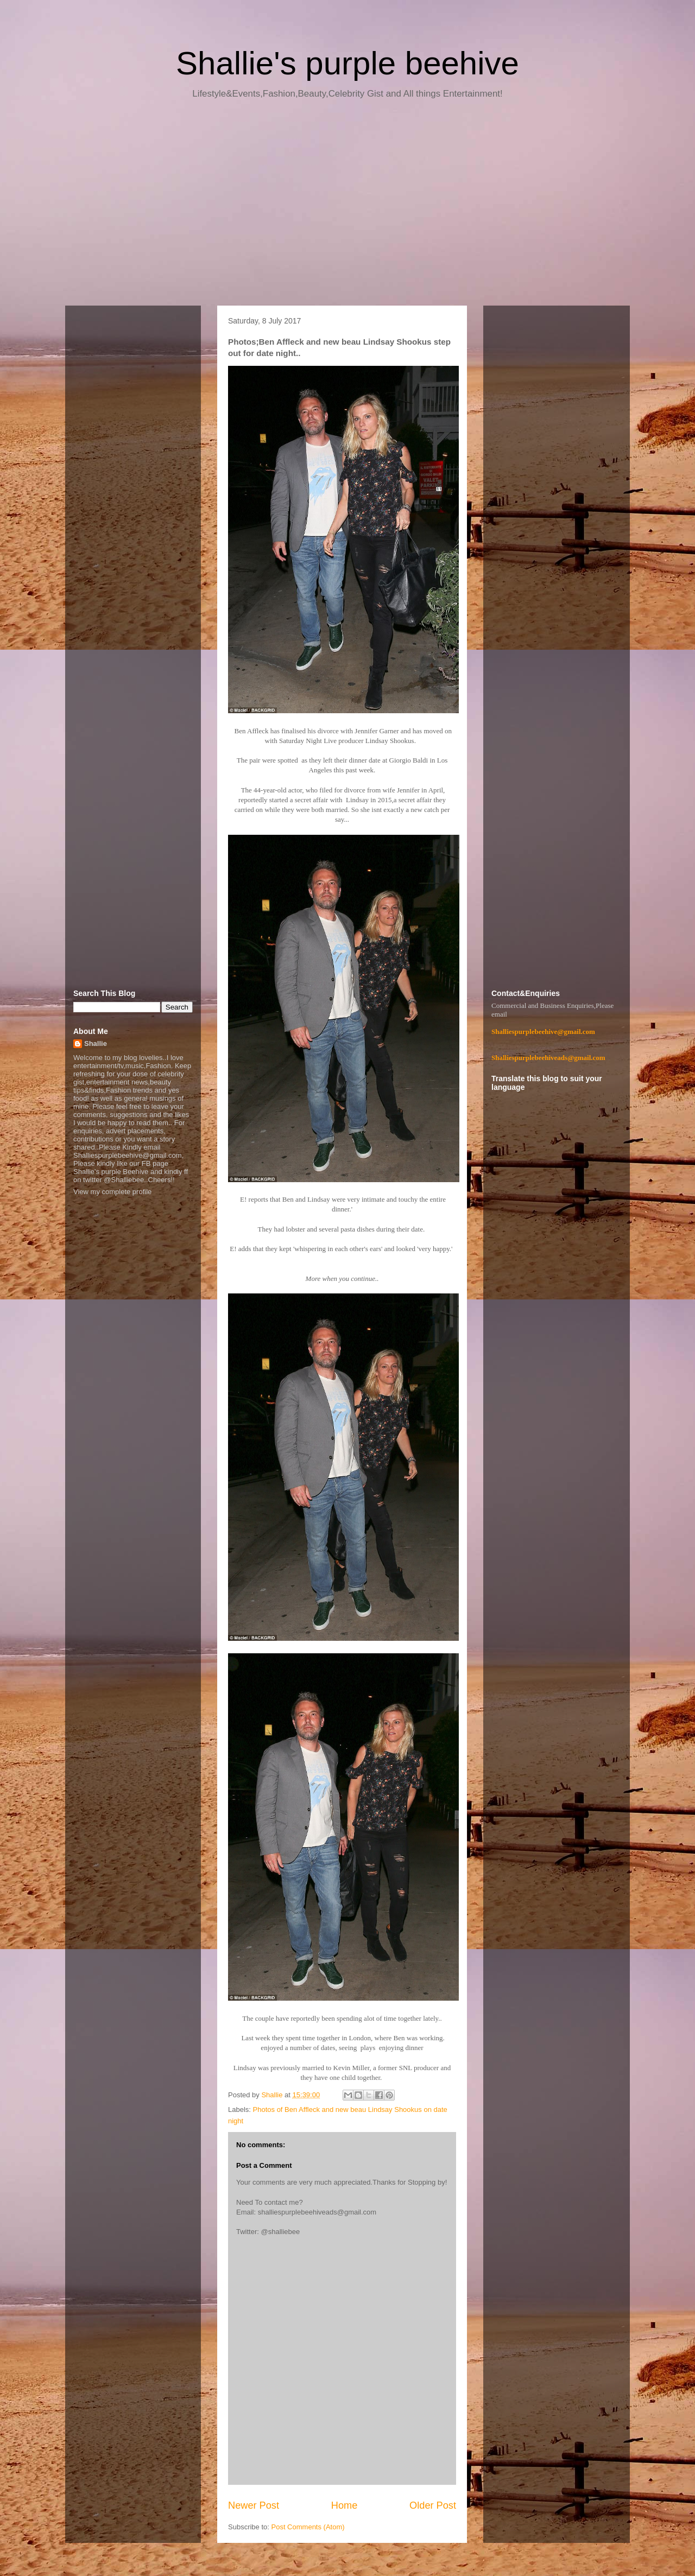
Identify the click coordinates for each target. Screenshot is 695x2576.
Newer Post (253, 2505)
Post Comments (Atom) (308, 2527)
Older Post (432, 2505)
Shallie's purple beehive (347, 63)
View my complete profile (112, 1192)
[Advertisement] (347, 206)
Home (344, 2505)
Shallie (95, 1043)
